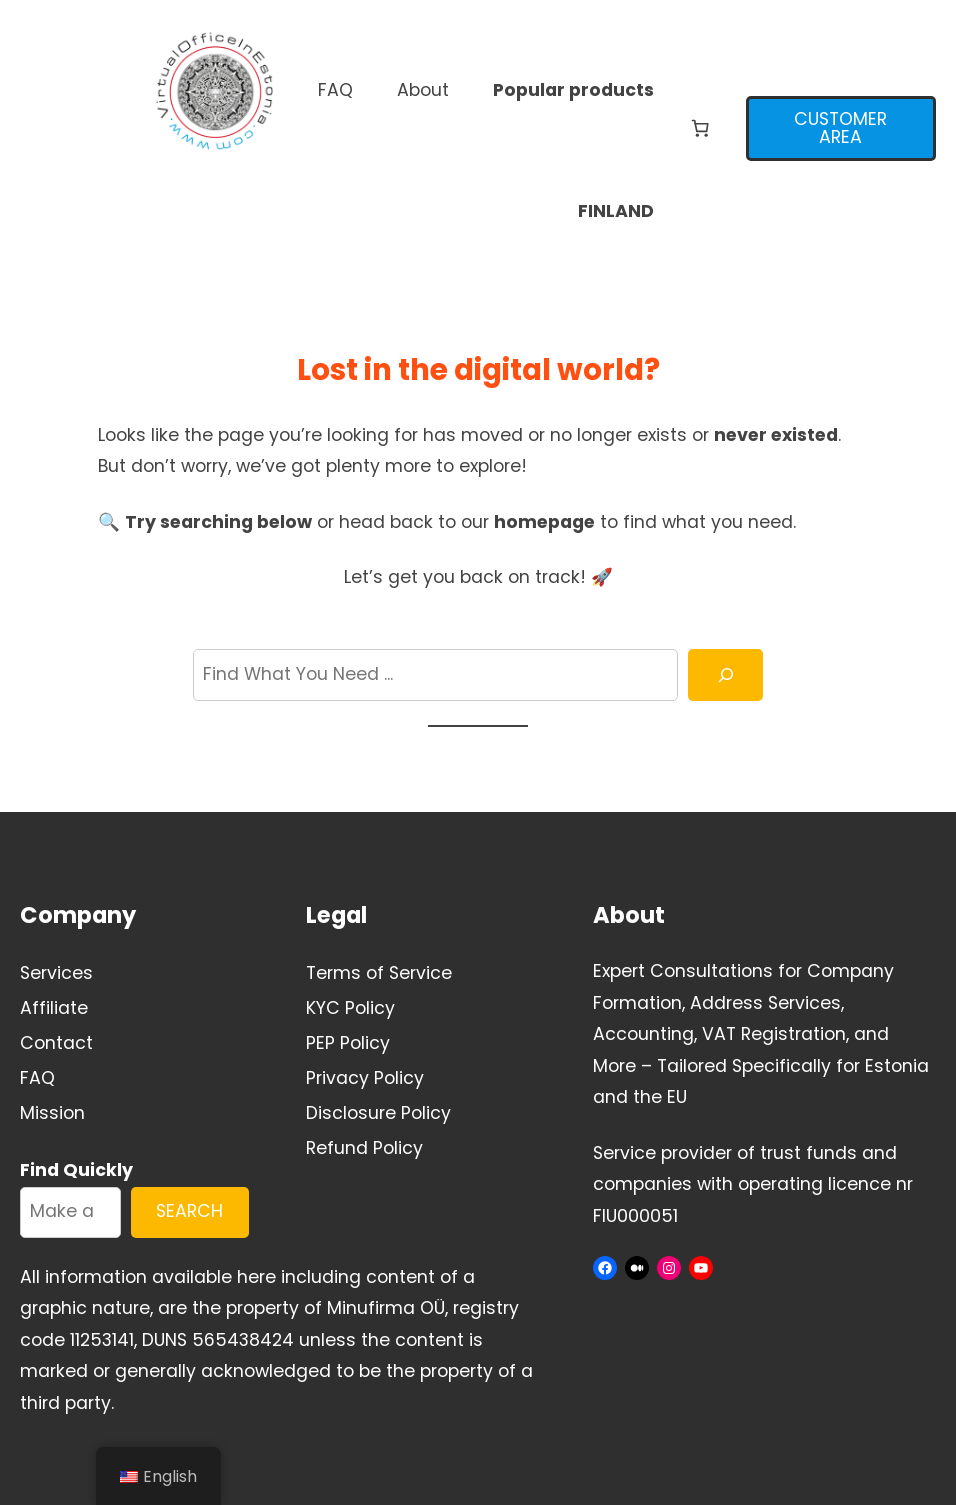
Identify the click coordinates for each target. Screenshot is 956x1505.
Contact (56, 1043)
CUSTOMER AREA (840, 128)
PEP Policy (348, 1043)
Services (56, 973)
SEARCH (189, 1211)
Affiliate (54, 1008)
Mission (52, 1113)
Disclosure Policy (378, 1113)
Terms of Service (379, 973)
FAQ (37, 1078)
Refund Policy (364, 1148)
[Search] (725, 674)
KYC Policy (350, 1008)
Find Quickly (76, 1170)
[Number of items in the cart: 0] (700, 129)
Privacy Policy (365, 1078)
